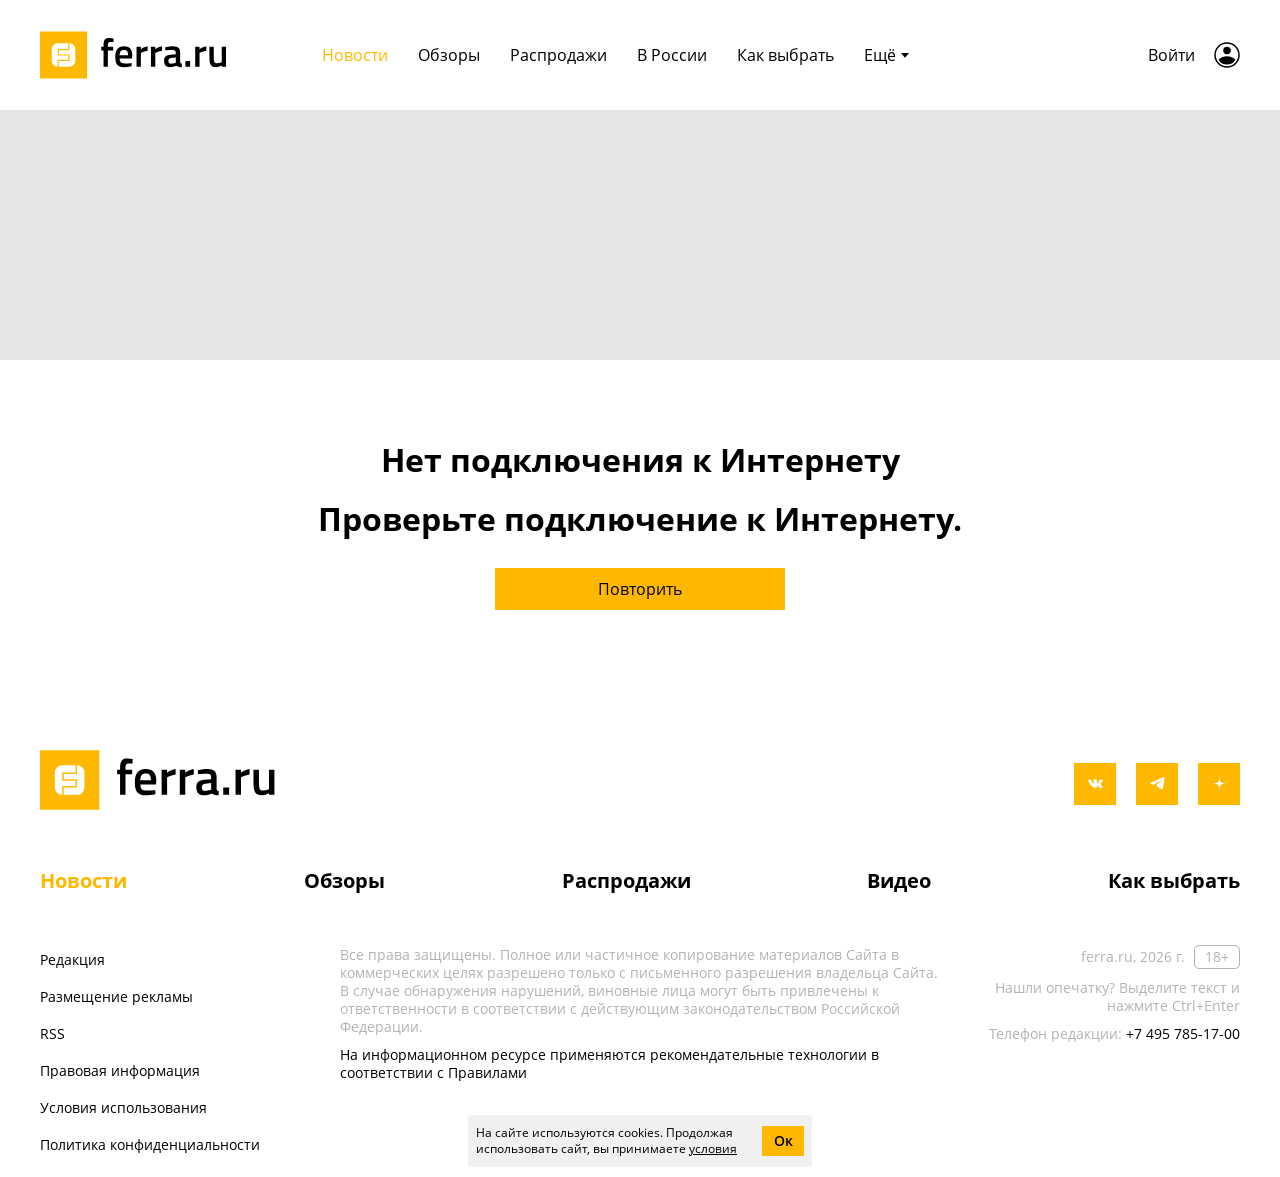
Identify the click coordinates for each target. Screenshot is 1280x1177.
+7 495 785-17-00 (1183, 1033)
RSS (52, 1033)
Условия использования (123, 1107)
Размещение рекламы (116, 996)
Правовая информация (120, 1070)
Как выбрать (1174, 880)
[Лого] (140, 55)
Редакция (72, 959)
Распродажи (626, 880)
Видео (899, 880)
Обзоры (344, 880)
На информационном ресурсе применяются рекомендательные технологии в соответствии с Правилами (609, 1063)
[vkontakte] (1095, 784)
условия (713, 1148)
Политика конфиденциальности (150, 1144)
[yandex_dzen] (1219, 784)
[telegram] (1157, 784)
